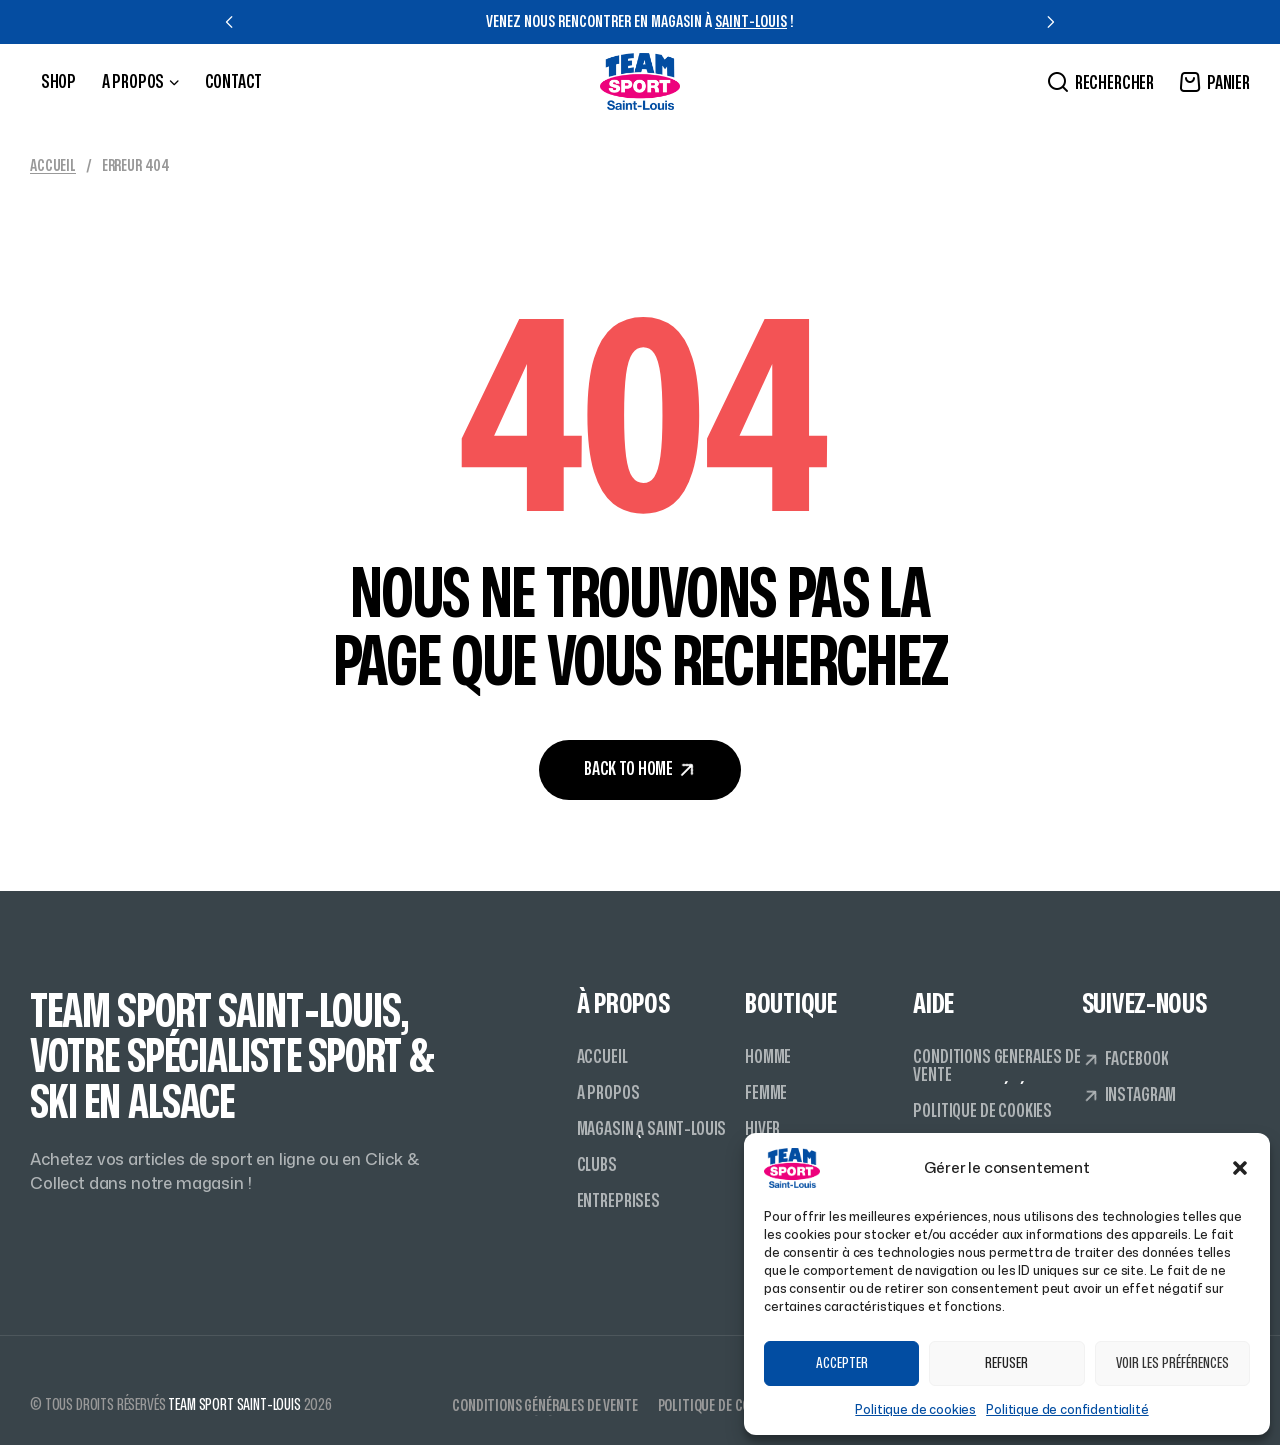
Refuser (1006, 1363)
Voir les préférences (1172, 1363)
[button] (1240, 1168)
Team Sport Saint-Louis (234, 1405)
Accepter (842, 1363)
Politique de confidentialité (1067, 1409)
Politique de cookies (915, 1409)
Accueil (53, 166)
